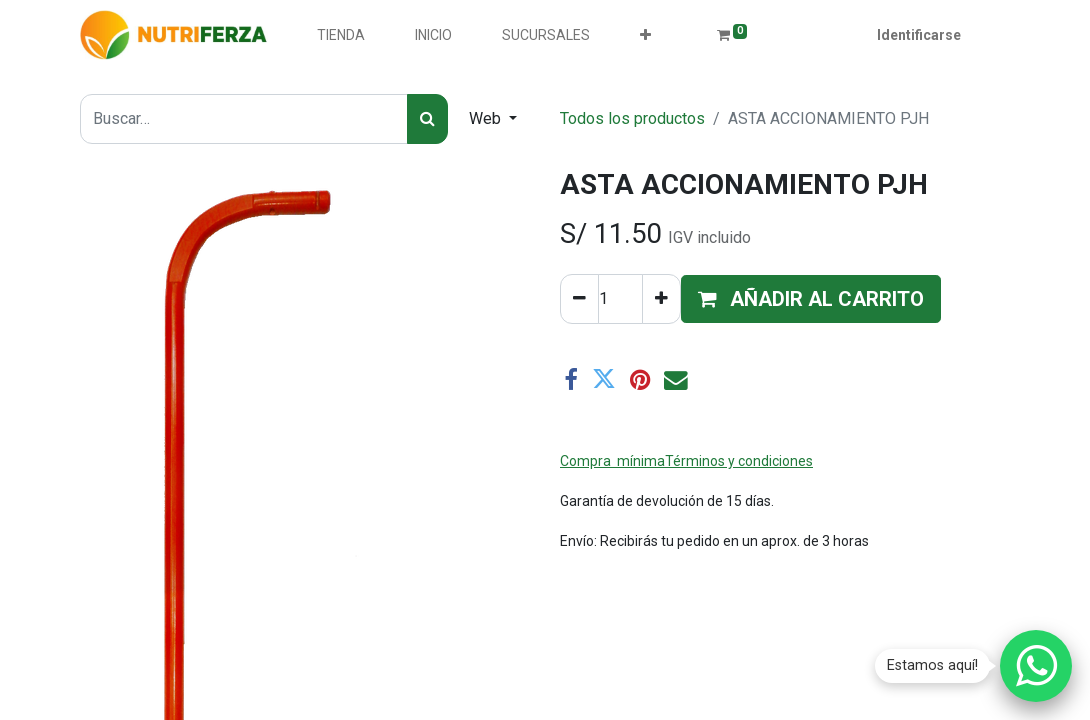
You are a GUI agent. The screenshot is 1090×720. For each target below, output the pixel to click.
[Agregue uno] (661, 299)
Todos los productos (632, 118)
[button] (645, 35)
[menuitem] (341, 35)
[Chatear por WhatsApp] (1036, 666)
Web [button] (487, 118)
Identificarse (919, 35)
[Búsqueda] (427, 119)
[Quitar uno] (579, 299)
